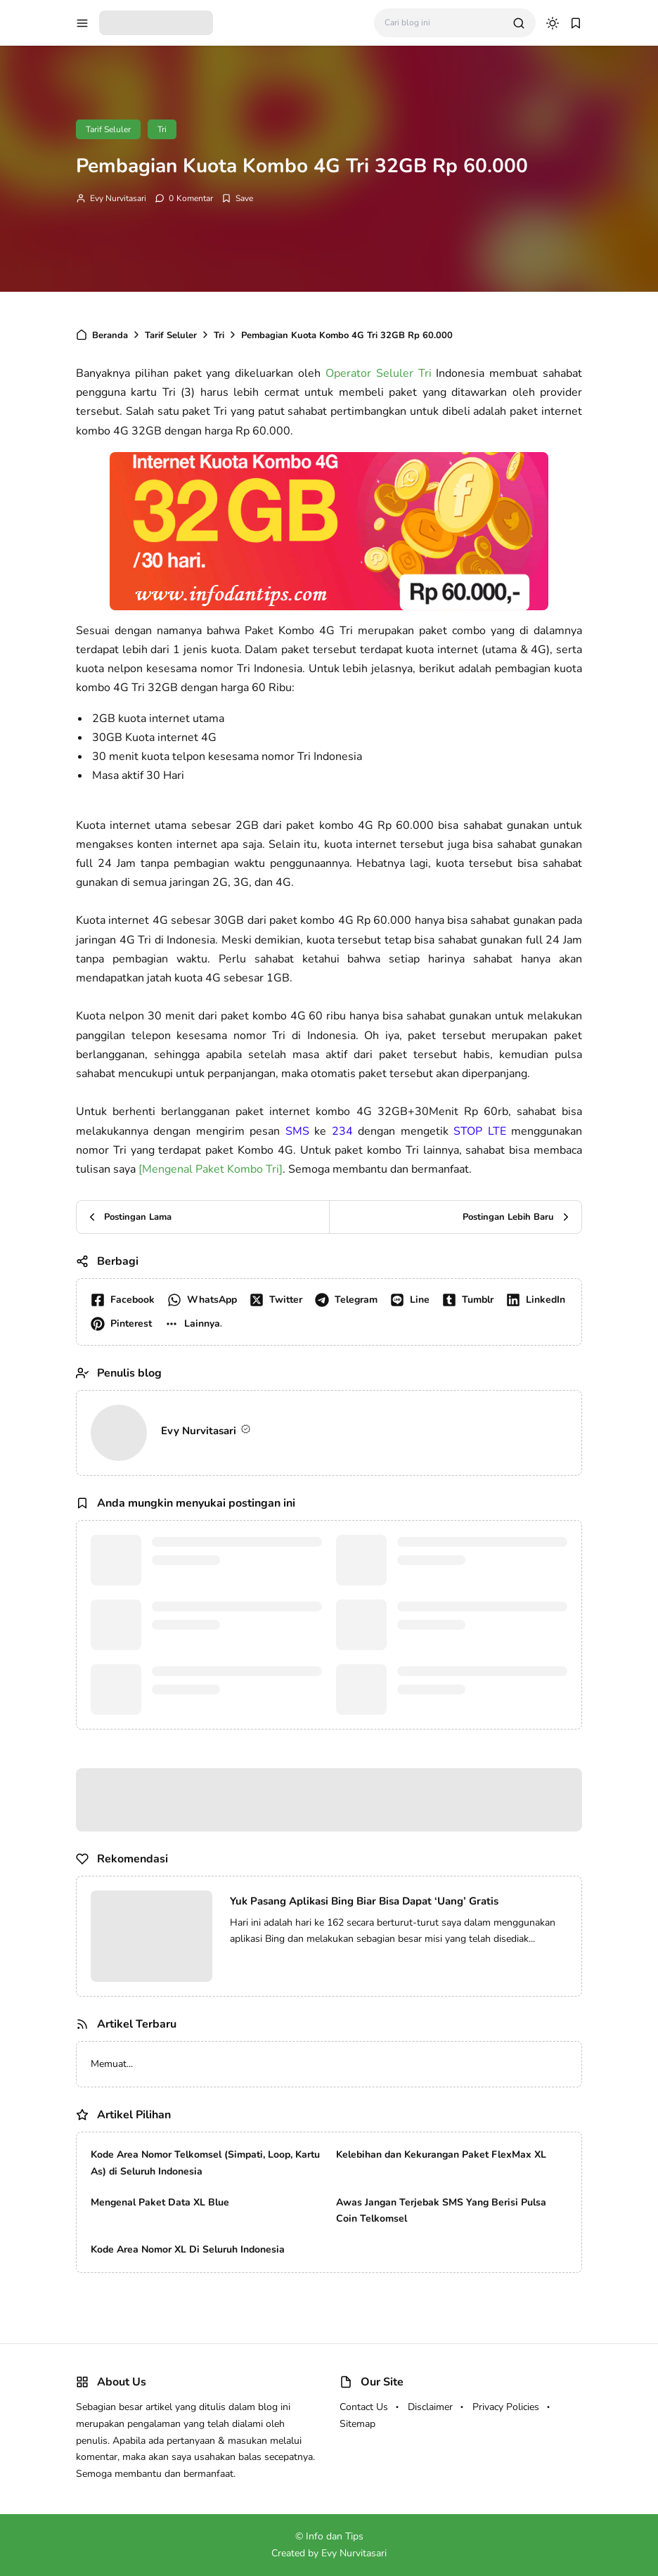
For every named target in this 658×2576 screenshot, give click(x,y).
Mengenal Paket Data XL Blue (160, 2202)
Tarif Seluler (108, 129)
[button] (195, 1324)
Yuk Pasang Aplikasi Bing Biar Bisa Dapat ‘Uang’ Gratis (364, 1901)
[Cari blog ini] (443, 22)
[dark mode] (552, 23)
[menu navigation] (82, 23)
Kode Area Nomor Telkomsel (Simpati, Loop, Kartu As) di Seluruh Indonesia (205, 2163)
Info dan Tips (334, 2536)
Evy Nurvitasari (118, 198)
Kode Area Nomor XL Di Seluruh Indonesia (188, 2249)
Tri (162, 129)
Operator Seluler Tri (378, 373)
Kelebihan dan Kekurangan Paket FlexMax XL (441, 2154)
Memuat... (112, 2064)
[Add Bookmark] (237, 198)
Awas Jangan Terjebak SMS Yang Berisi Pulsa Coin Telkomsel (441, 2211)
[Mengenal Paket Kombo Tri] (210, 1169)
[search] (518, 23)
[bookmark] (575, 23)
